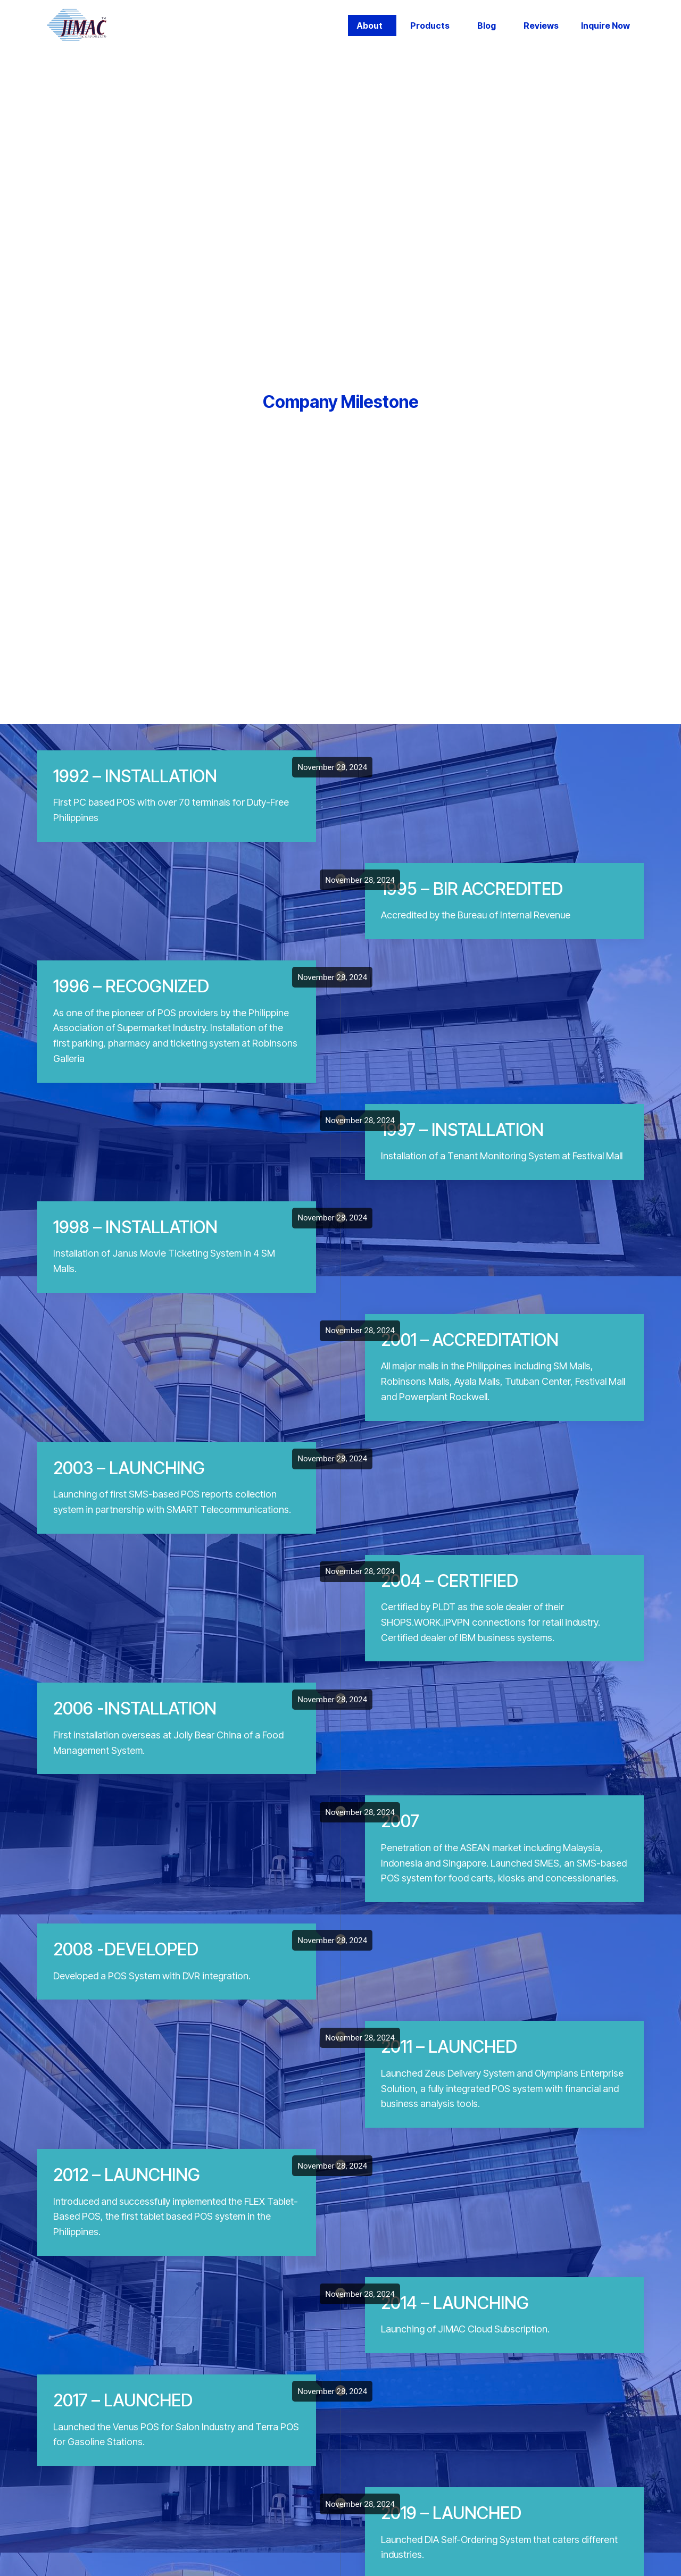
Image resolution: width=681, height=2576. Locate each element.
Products (430, 25)
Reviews (541, 25)
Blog (486, 25)
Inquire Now (605, 25)
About (369, 25)
